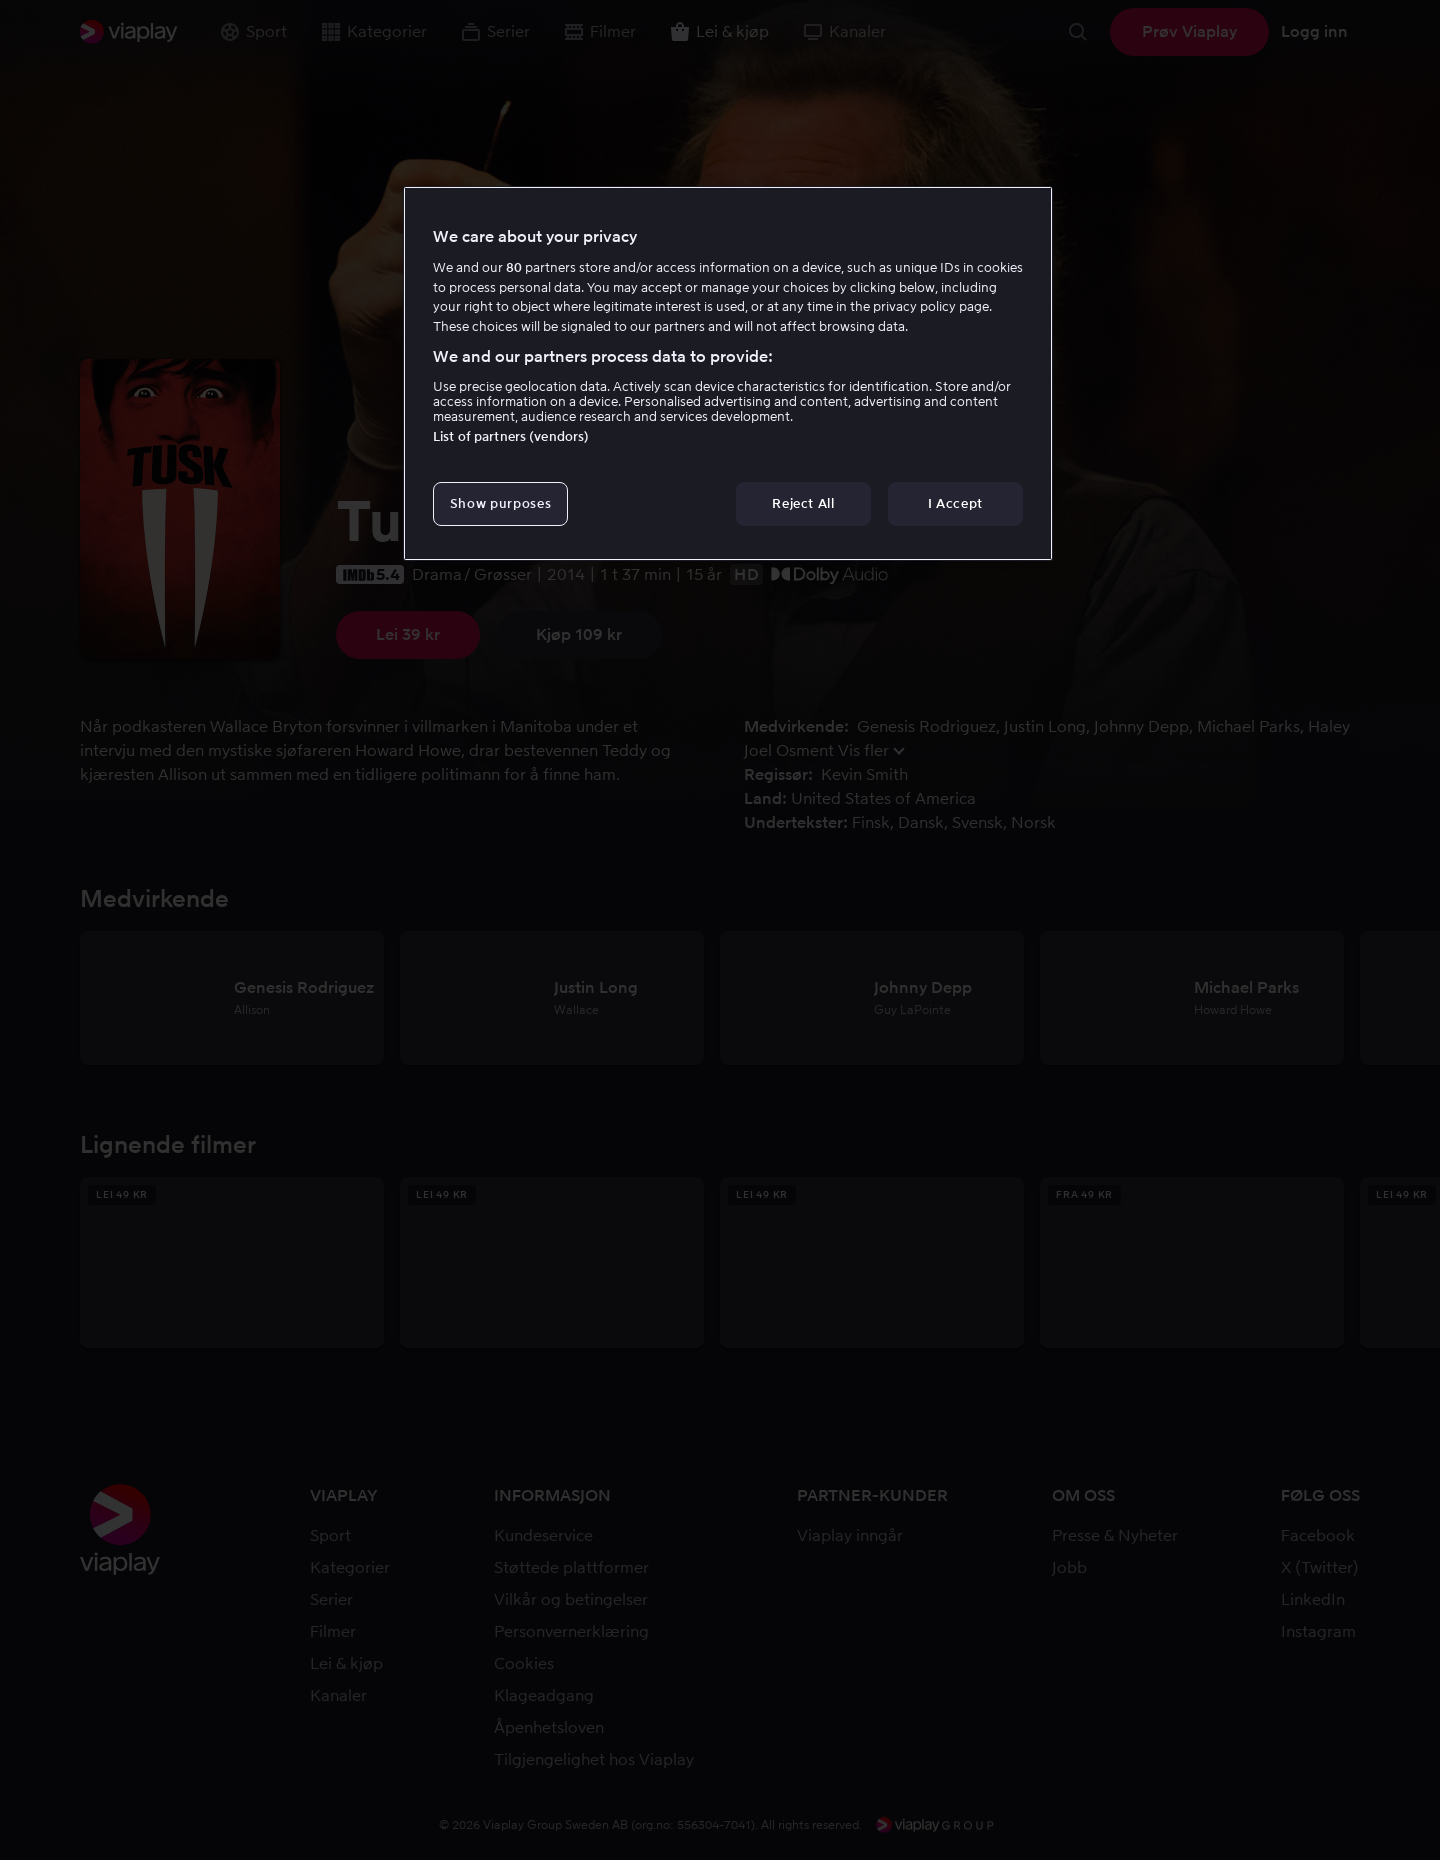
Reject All (803, 503)
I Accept (955, 503)
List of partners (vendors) (511, 436)
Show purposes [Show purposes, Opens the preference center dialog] (500, 503)
